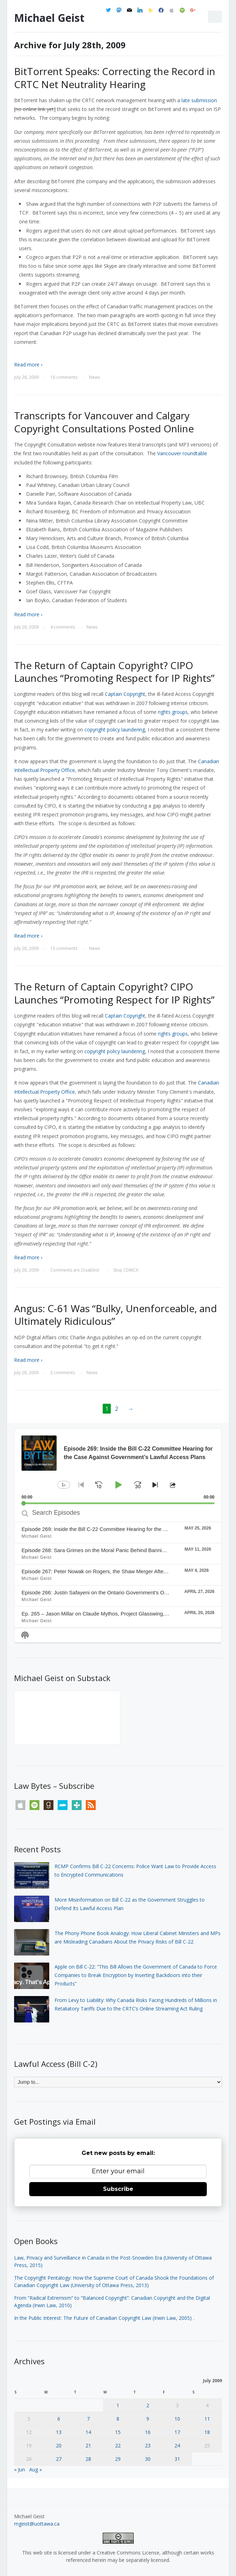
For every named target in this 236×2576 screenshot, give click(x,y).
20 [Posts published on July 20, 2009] (59, 2445)
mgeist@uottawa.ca (36, 2523)
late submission (199, 100)
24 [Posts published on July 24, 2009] (177, 2445)
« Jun (19, 2469)
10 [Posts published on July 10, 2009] (177, 2418)
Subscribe (118, 2189)
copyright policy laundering (114, 729)
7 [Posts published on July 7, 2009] (88, 2418)
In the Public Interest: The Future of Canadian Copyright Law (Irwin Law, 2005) (103, 2318)
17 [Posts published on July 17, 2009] (177, 2432)
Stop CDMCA (126, 1270)
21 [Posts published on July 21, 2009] (88, 2445)
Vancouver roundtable (182, 453)
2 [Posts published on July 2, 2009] (147, 2405)
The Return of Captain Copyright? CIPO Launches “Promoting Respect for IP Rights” (114, 672)
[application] (117, 1466)
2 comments (62, 1373)
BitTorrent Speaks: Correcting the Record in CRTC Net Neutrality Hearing (114, 77)
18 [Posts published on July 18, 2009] (207, 2432)
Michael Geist (49, 18)
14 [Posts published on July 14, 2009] (88, 2432)
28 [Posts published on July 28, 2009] (88, 2458)
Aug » (35, 2469)
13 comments (63, 948)
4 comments (62, 627)
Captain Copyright (125, 694)
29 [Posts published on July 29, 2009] (118, 2458)
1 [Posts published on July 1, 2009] (117, 2405)
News (94, 377)
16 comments (63, 377)
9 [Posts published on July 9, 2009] (147, 2418)
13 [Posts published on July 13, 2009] (59, 2432)
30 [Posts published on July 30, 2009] (148, 2458)
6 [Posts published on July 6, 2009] (58, 2418)
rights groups (173, 712)
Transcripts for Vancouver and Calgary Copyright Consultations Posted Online (104, 422)
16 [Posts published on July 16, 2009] (148, 2432)
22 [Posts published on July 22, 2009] (118, 2445)
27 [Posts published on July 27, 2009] (59, 2458)
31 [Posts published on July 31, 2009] (177, 2458)
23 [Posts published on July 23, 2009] (148, 2445)
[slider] (117, 1503)
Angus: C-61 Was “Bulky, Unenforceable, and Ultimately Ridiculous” (115, 1315)
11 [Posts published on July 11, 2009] (207, 2418)
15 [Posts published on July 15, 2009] (118, 2432)
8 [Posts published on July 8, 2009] (117, 2418)
